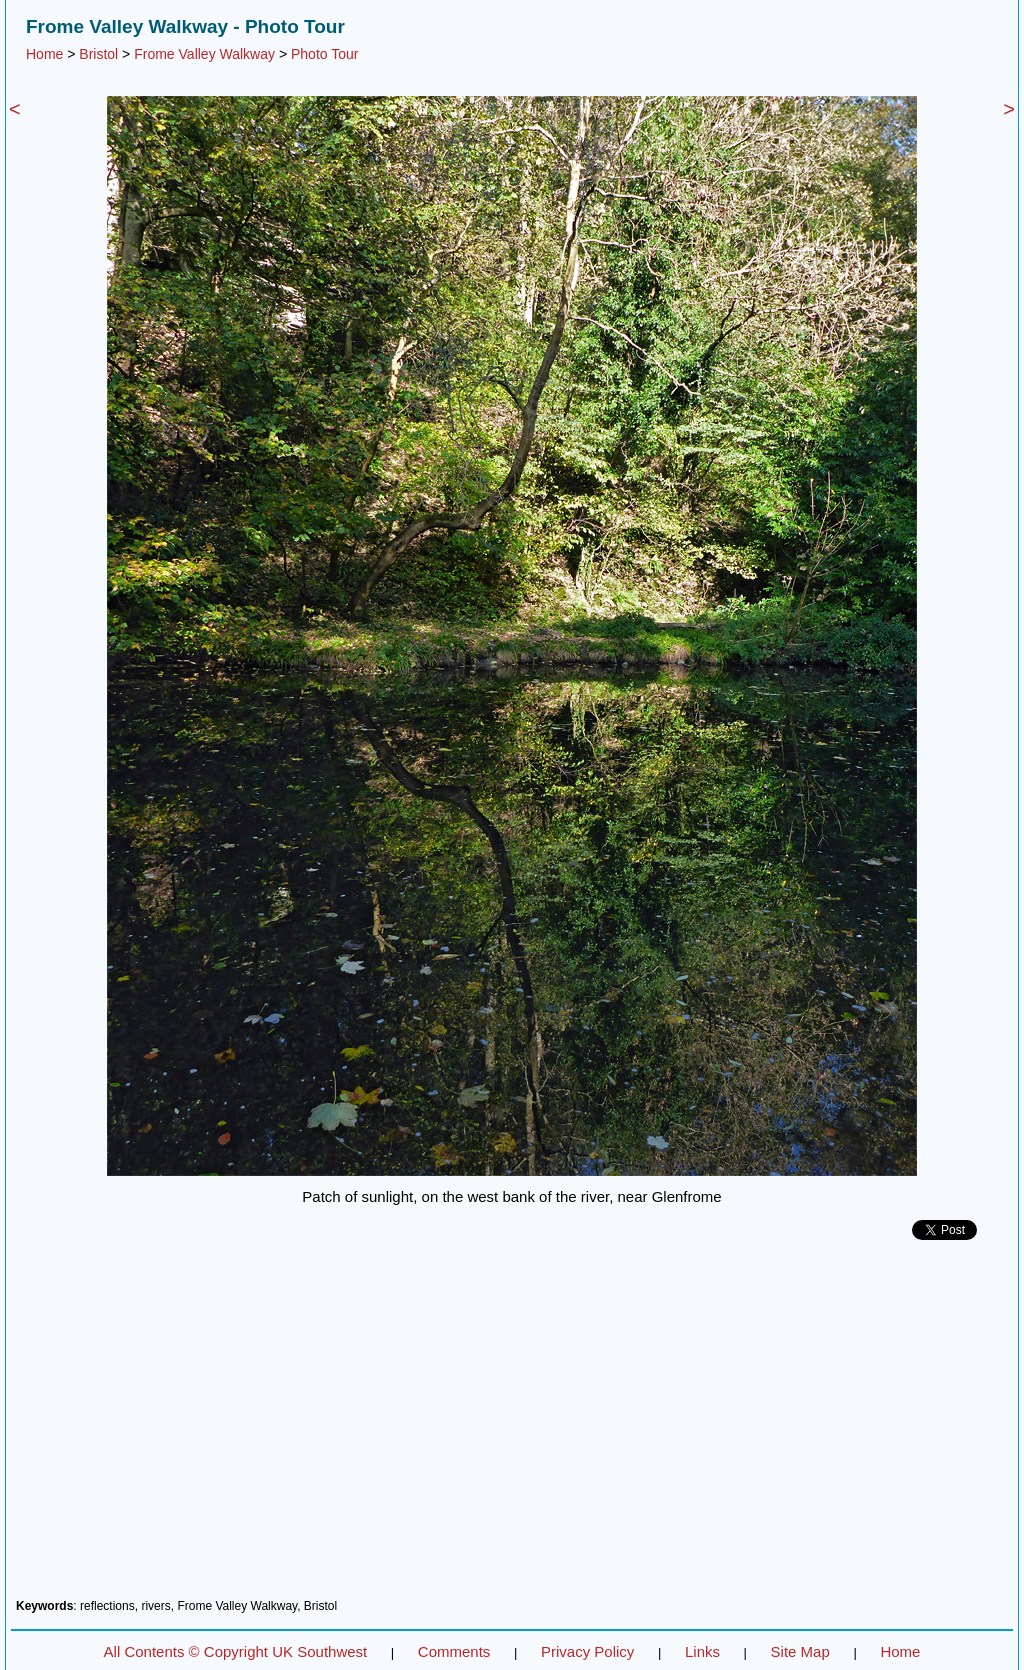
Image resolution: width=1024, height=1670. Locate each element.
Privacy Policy (587, 1651)
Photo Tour (324, 54)
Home (44, 54)
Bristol (98, 54)
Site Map (800, 1651)
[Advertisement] (512, 1427)
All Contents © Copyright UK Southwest (236, 1651)
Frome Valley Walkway (204, 54)
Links (702, 1651)
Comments (454, 1651)
